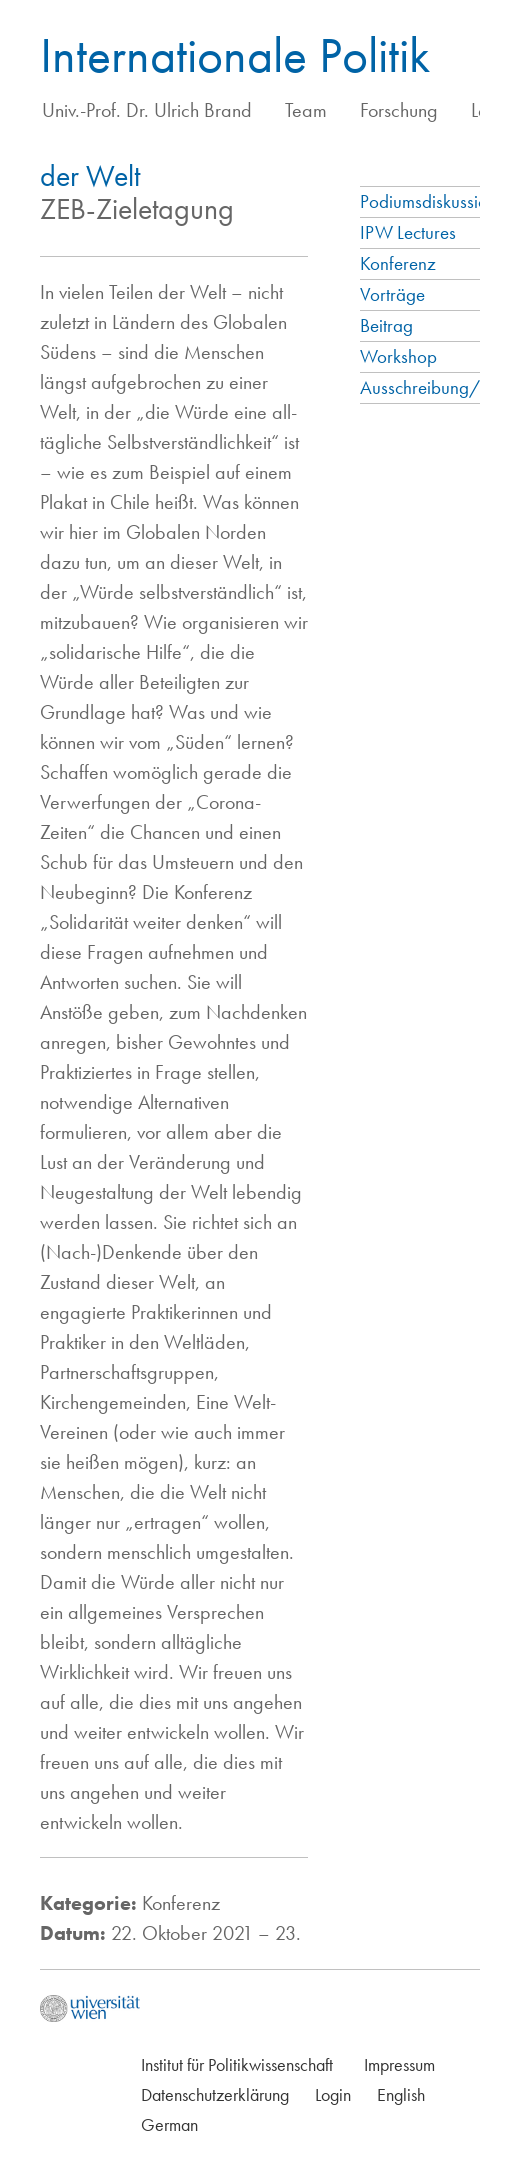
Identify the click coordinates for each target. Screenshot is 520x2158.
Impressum (399, 2064)
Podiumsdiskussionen (437, 201)
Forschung (399, 110)
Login (333, 2094)
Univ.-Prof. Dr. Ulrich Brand (147, 110)
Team (306, 110)
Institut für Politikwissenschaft (237, 2064)
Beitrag (386, 325)
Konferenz (398, 263)
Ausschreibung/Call (435, 387)
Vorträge (392, 294)
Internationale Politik (235, 55)
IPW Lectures (408, 232)
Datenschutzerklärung (215, 2094)
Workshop (398, 356)
